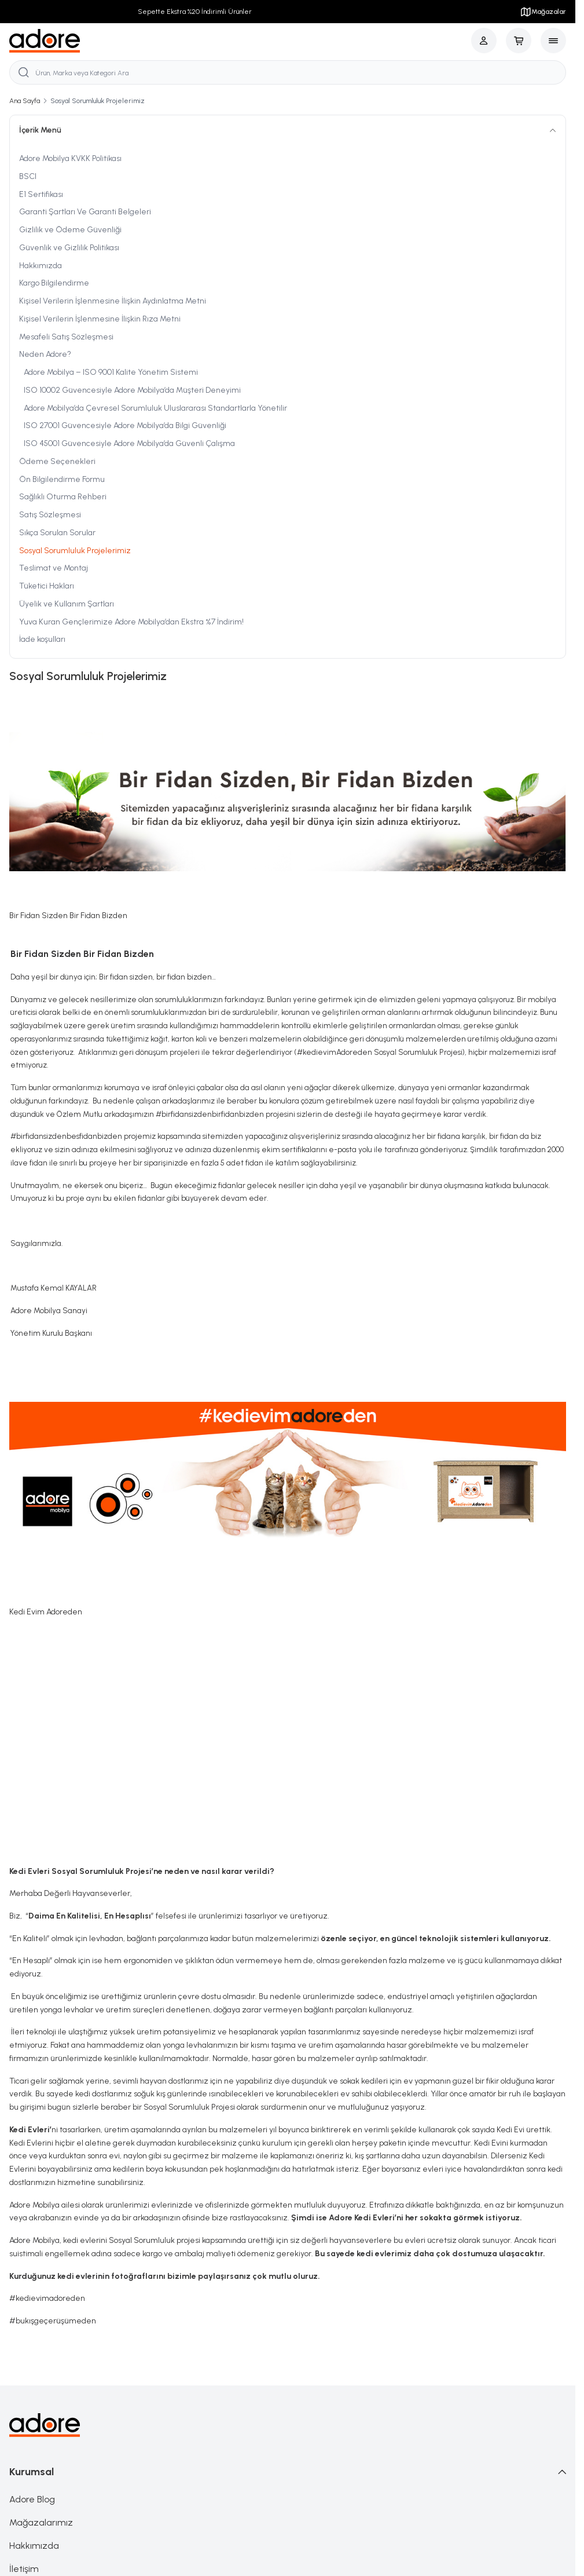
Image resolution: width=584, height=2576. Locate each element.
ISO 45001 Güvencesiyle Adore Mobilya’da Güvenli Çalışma (129, 445)
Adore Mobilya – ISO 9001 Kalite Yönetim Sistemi (111, 373)
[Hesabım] (484, 40)
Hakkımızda (40, 267)
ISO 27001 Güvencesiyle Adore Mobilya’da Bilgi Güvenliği (125, 427)
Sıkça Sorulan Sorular (57, 534)
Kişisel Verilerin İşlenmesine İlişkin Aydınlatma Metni (112, 302)
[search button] (23, 73)
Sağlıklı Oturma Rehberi (62, 498)
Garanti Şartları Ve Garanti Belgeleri (85, 213)
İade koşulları (42, 640)
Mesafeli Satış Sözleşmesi (66, 338)
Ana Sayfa (24, 102)
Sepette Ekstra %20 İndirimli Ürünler (195, 12)
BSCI (27, 177)
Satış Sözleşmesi (50, 516)
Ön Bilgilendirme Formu (62, 480)
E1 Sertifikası (41, 195)
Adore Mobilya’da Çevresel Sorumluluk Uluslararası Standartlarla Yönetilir (155, 409)
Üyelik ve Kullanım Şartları (66, 605)
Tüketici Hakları (46, 587)
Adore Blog (32, 2499)
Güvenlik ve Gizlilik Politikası (69, 249)
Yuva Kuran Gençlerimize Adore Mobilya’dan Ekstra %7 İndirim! (131, 623)
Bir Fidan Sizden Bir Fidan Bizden (68, 917)
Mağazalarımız (41, 2523)
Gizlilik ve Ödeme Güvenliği (70, 231)
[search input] (287, 73)
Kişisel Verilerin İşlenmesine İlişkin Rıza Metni (100, 320)
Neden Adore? (45, 355)
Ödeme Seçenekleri (57, 462)
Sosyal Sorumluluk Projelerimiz (75, 552)
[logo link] (44, 41)
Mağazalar (543, 11)
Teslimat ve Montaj (53, 569)
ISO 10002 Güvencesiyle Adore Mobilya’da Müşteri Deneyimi (132, 391)
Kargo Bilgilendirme (54, 284)
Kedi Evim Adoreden (45, 1613)
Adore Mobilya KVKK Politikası (70, 160)
